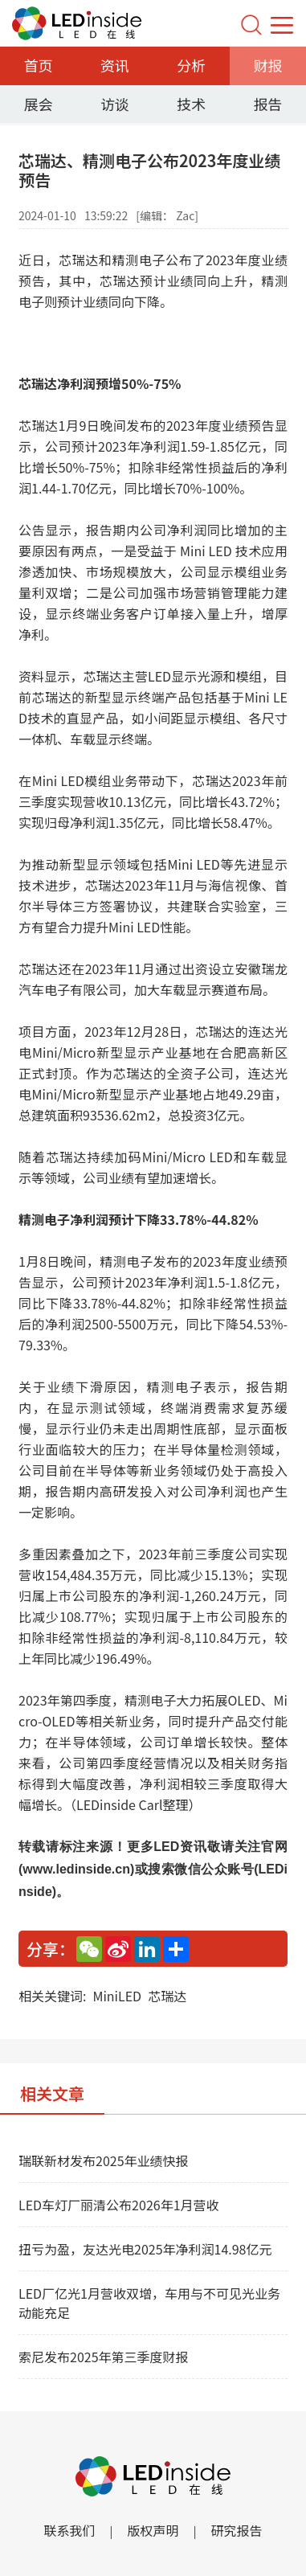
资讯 (114, 65)
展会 (38, 103)
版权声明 (152, 2530)
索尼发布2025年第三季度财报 (103, 2356)
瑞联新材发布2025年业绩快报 (103, 2160)
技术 (191, 103)
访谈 (114, 103)
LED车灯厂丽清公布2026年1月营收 (118, 2204)
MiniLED (116, 1995)
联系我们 (69, 2530)
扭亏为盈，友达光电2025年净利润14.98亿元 (145, 2249)
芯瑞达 (167, 1995)
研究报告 (237, 2530)
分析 (191, 65)
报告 (267, 103)
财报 (267, 65)
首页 (38, 65)
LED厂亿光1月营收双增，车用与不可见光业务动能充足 (149, 2302)
